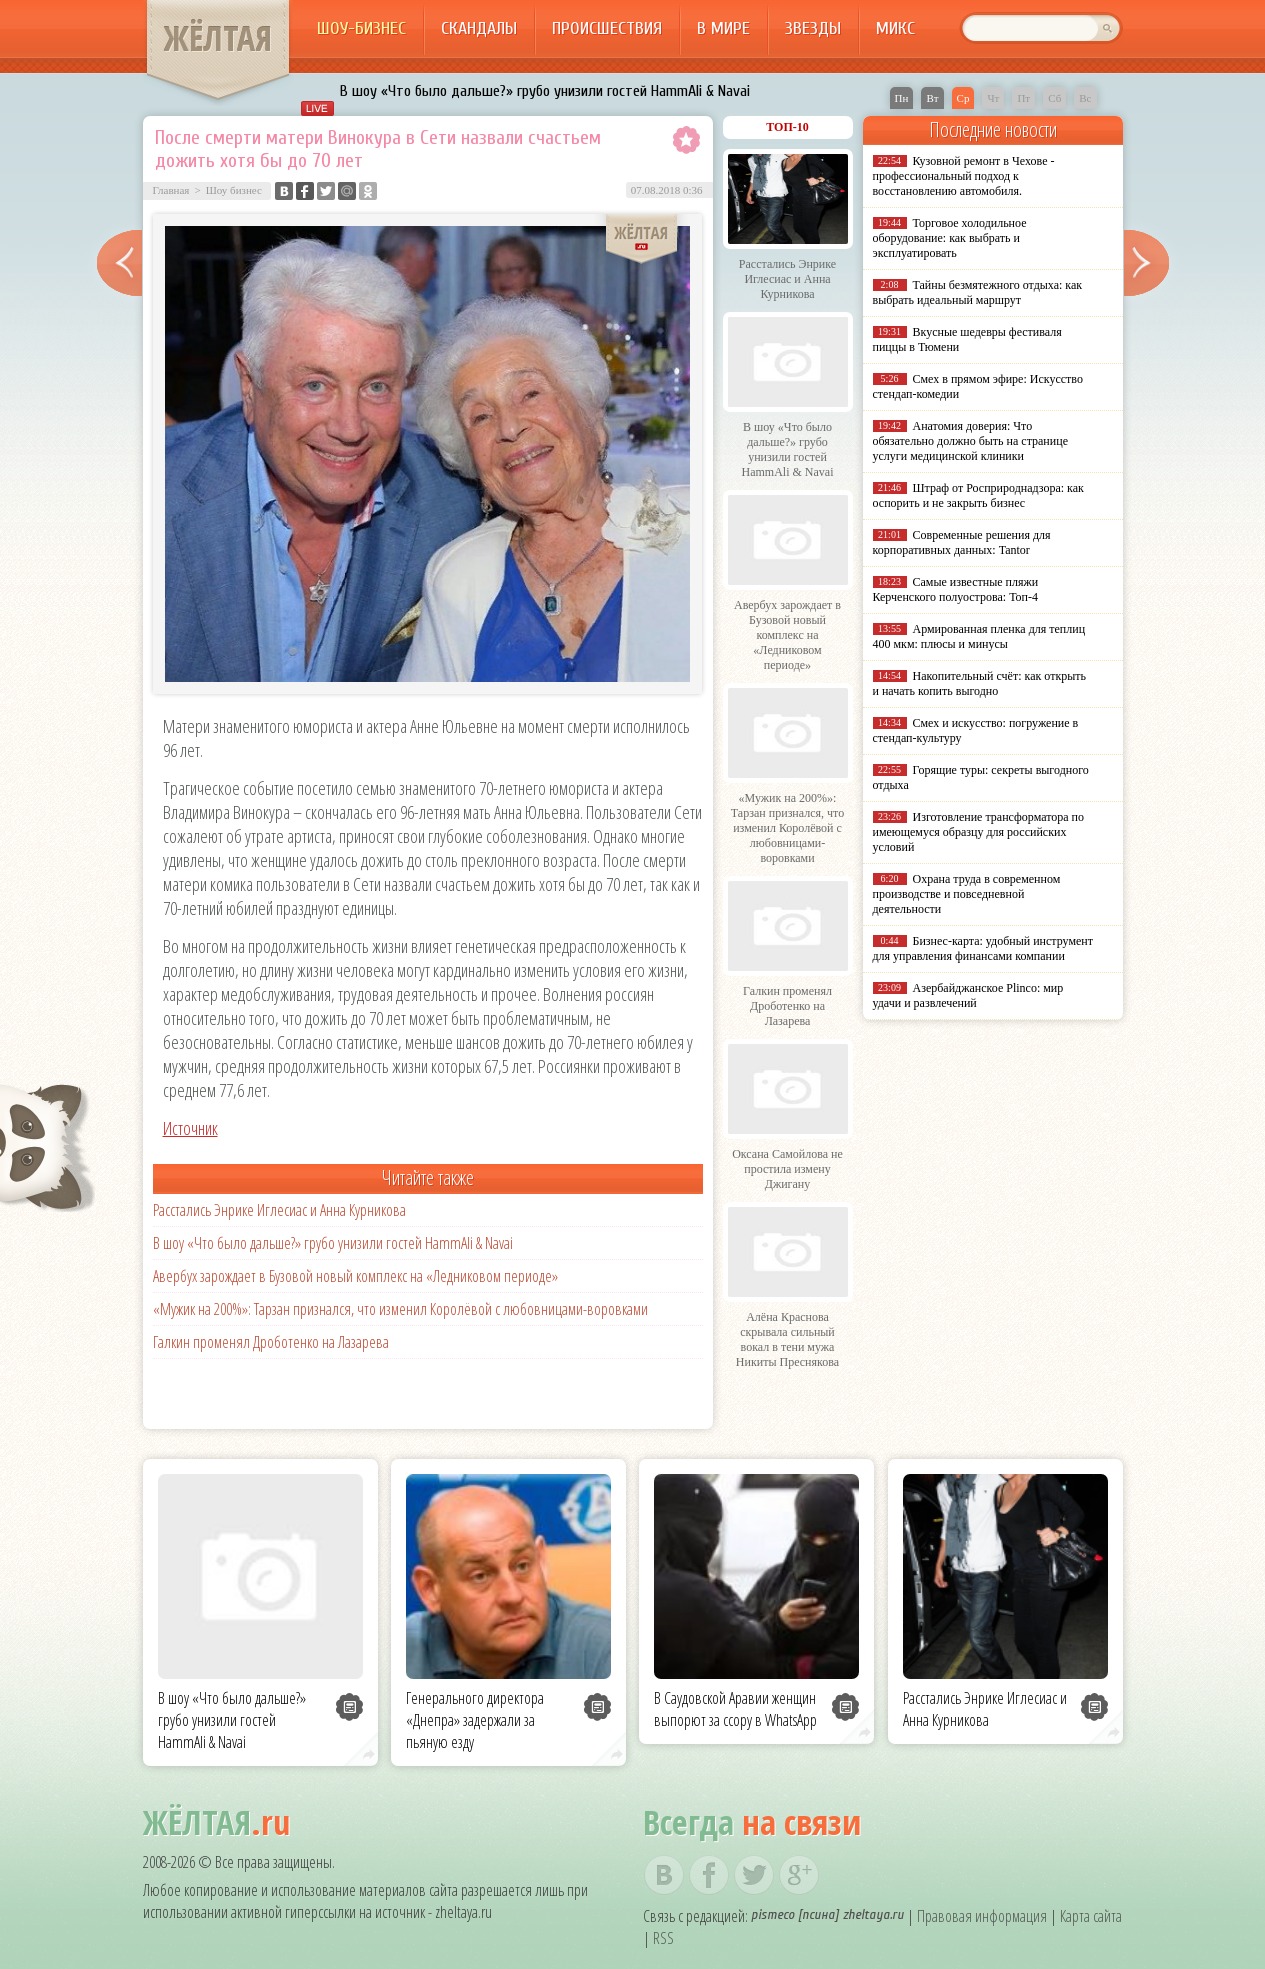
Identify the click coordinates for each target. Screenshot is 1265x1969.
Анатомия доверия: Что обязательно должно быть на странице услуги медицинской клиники (970, 441)
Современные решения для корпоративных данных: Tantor (962, 542)
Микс (895, 28)
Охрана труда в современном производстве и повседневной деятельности (967, 894)
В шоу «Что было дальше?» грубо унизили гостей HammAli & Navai (545, 91)
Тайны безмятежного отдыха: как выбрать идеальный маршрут (978, 292)
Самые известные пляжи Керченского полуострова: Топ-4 (956, 589)
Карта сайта (1091, 1916)
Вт (932, 98)
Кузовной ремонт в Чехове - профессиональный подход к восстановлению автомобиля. (964, 176)
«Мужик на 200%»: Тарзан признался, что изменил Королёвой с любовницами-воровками (400, 1309)
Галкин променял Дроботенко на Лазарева (271, 1342)
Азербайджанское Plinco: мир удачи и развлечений (968, 995)
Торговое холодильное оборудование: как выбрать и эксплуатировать (950, 238)
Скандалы (479, 28)
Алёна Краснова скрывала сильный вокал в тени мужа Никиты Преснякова (787, 1339)
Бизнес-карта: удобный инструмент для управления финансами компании (983, 948)
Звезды (813, 28)
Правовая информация (982, 1916)
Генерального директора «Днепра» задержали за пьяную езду (475, 1720)
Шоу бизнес (234, 190)
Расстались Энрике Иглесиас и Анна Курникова (279, 1210)
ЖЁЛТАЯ (218, 38)
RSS (663, 1938)
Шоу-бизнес (361, 28)
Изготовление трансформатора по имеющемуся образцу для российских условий (979, 832)
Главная (171, 190)
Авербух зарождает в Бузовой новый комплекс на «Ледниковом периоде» (355, 1276)
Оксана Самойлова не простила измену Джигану (787, 1169)
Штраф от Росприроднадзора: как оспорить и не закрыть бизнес (978, 495)
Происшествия (607, 28)
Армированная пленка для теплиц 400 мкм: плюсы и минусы (979, 636)
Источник (190, 1128)
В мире (723, 28)
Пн (902, 98)
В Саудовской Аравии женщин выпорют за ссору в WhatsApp (735, 1709)
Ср (963, 98)
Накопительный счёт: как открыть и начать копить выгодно (980, 683)
